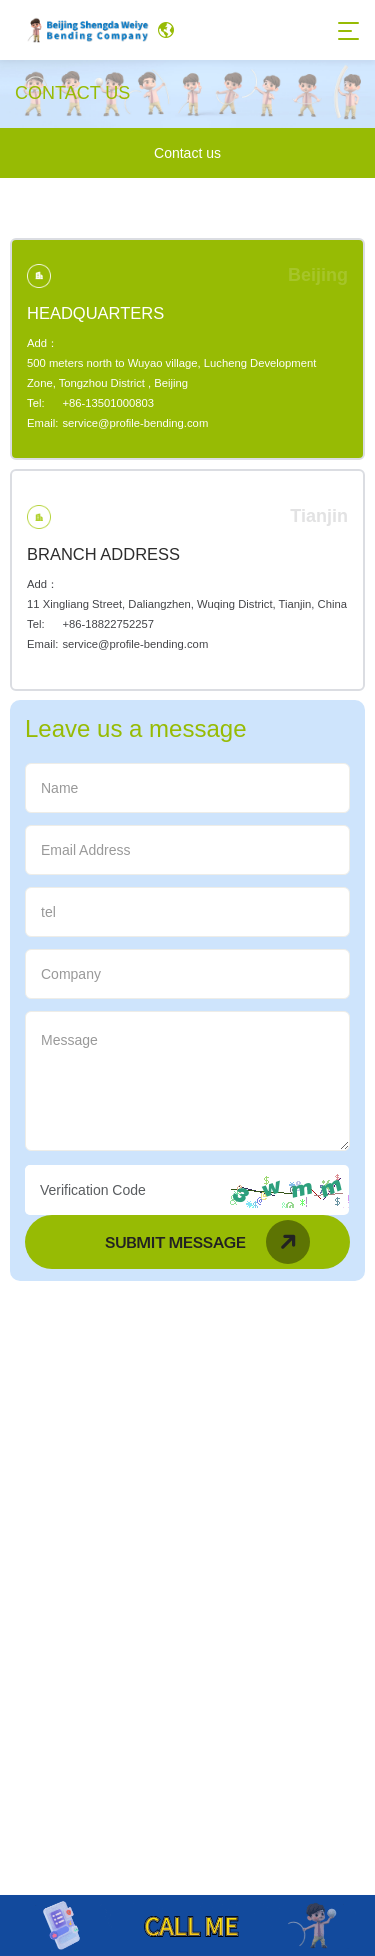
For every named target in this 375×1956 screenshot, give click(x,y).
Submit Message (207, 1242)
